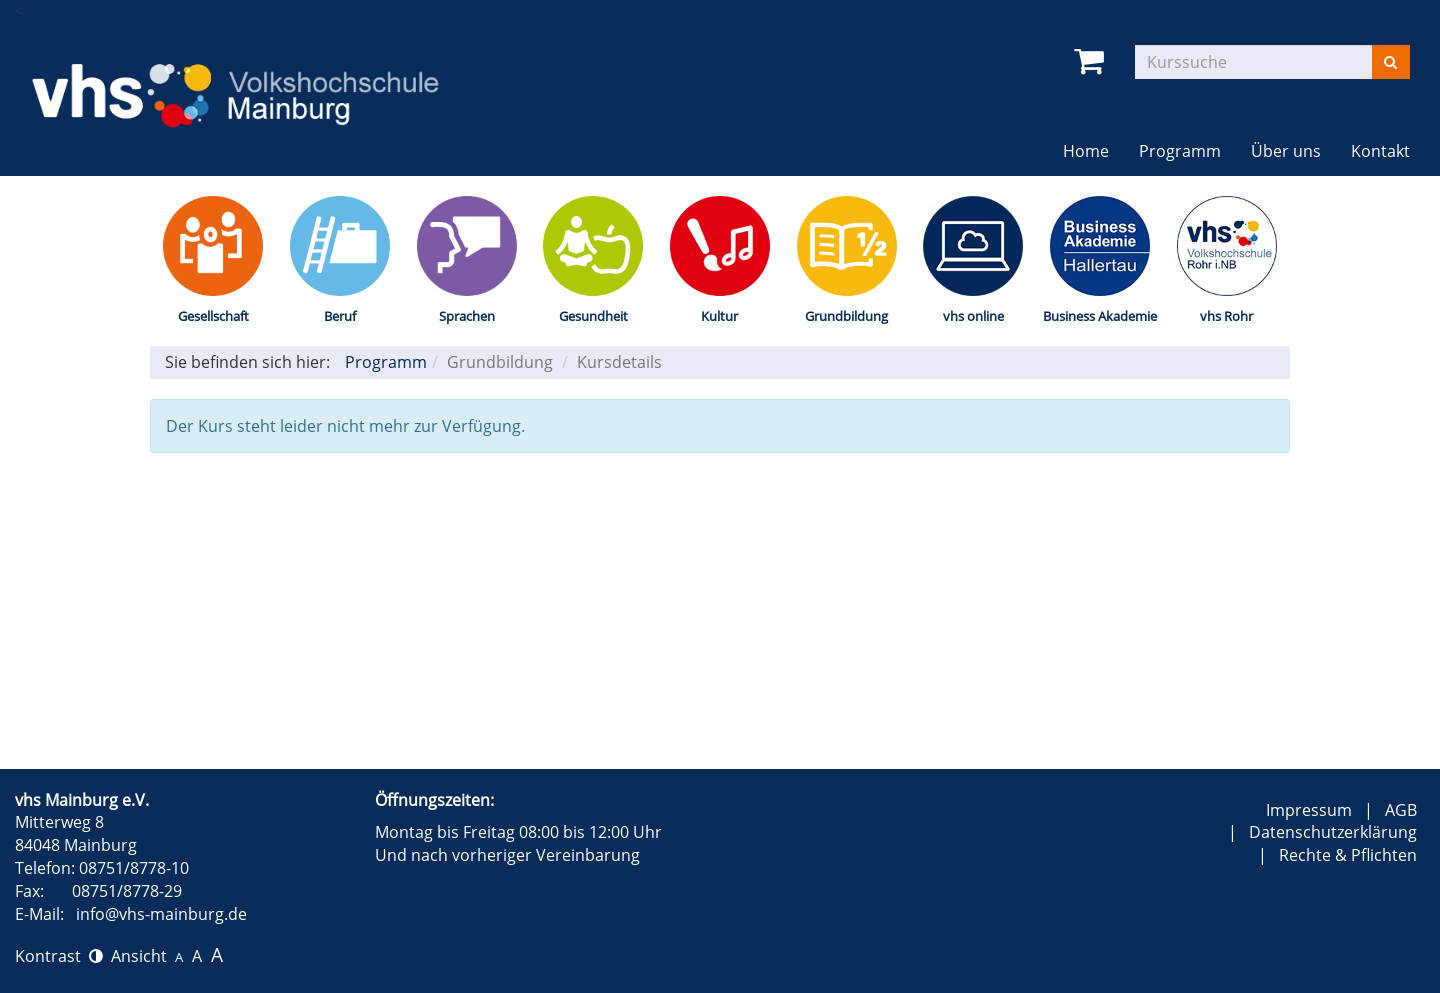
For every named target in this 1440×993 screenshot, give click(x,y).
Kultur (719, 316)
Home (1086, 151)
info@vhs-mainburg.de (161, 914)
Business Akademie (1100, 316)
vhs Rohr (1226, 316)
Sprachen (467, 316)
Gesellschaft (213, 316)
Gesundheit (593, 316)
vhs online (973, 316)
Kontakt (1380, 151)
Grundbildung (846, 316)
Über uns (1286, 151)
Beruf (340, 316)
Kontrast (59, 956)
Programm (1180, 151)
